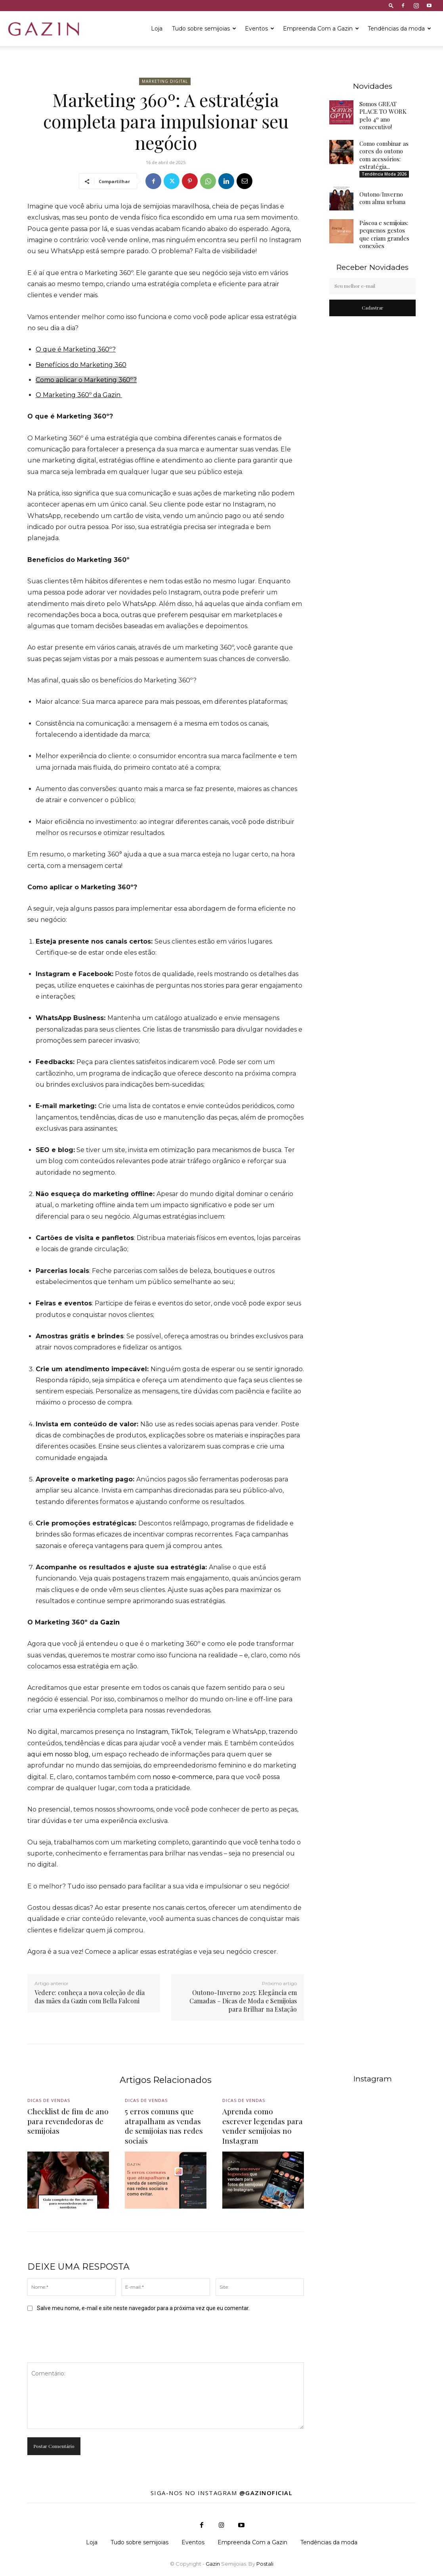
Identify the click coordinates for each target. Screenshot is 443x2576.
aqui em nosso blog (58, 1754)
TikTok (181, 1731)
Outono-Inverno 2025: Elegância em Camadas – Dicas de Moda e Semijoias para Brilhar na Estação (243, 2000)
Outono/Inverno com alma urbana (382, 198)
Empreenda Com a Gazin (321, 28)
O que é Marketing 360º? (76, 349)
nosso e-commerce (183, 1777)
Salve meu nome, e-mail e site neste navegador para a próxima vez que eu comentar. (143, 2308)
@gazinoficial (266, 2493)
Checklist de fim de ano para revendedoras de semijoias (68, 2121)
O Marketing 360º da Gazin (79, 395)
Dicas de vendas (48, 2100)
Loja (156, 28)
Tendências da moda (399, 28)
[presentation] (87, 2336)
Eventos (259, 28)
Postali (264, 2564)
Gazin (110, 1622)
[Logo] (43, 28)
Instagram (152, 1731)
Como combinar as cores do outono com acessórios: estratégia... (384, 155)
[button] (391, 5)
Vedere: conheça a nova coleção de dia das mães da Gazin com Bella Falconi (89, 1996)
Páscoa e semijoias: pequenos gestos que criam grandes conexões (384, 234)
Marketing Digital (165, 81)
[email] (372, 285)
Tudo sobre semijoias (204, 28)
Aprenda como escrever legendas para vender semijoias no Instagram (262, 2126)
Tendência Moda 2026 (384, 174)
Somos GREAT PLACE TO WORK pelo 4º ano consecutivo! (383, 115)
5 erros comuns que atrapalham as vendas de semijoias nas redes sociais (164, 2126)
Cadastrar (372, 307)
